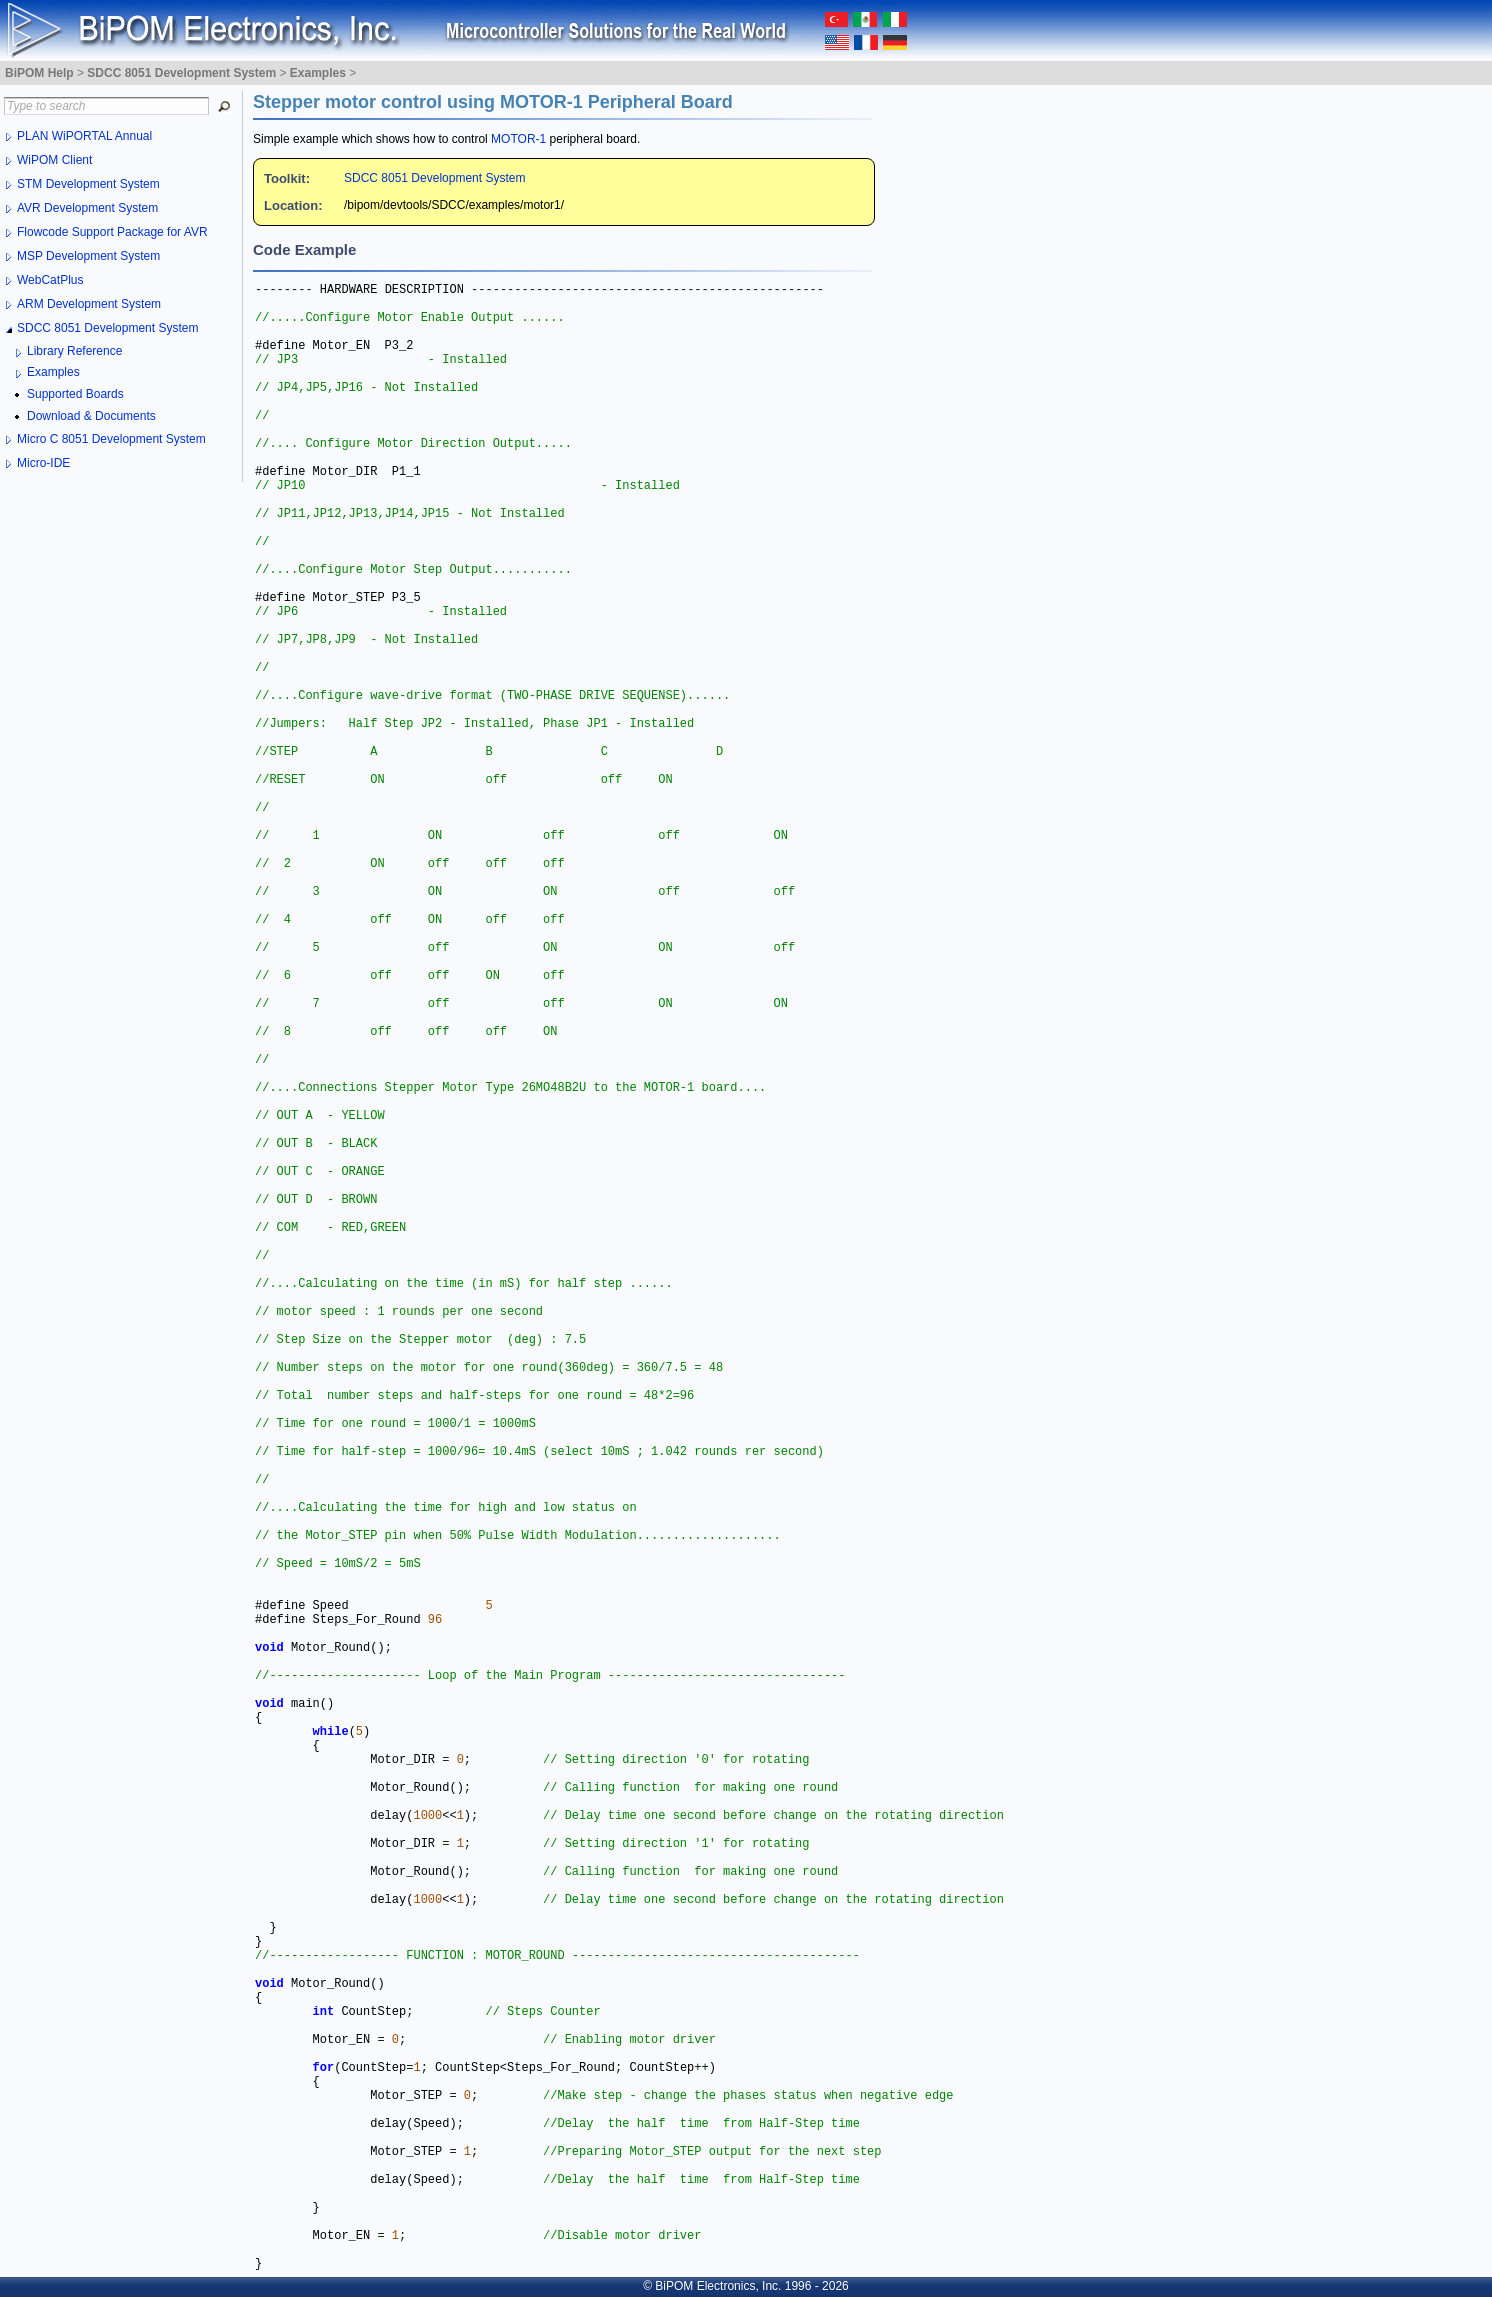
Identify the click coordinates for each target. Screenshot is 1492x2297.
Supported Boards (75, 394)
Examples (53, 372)
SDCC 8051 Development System (434, 178)
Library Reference (74, 351)
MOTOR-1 (518, 139)
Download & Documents (91, 416)
